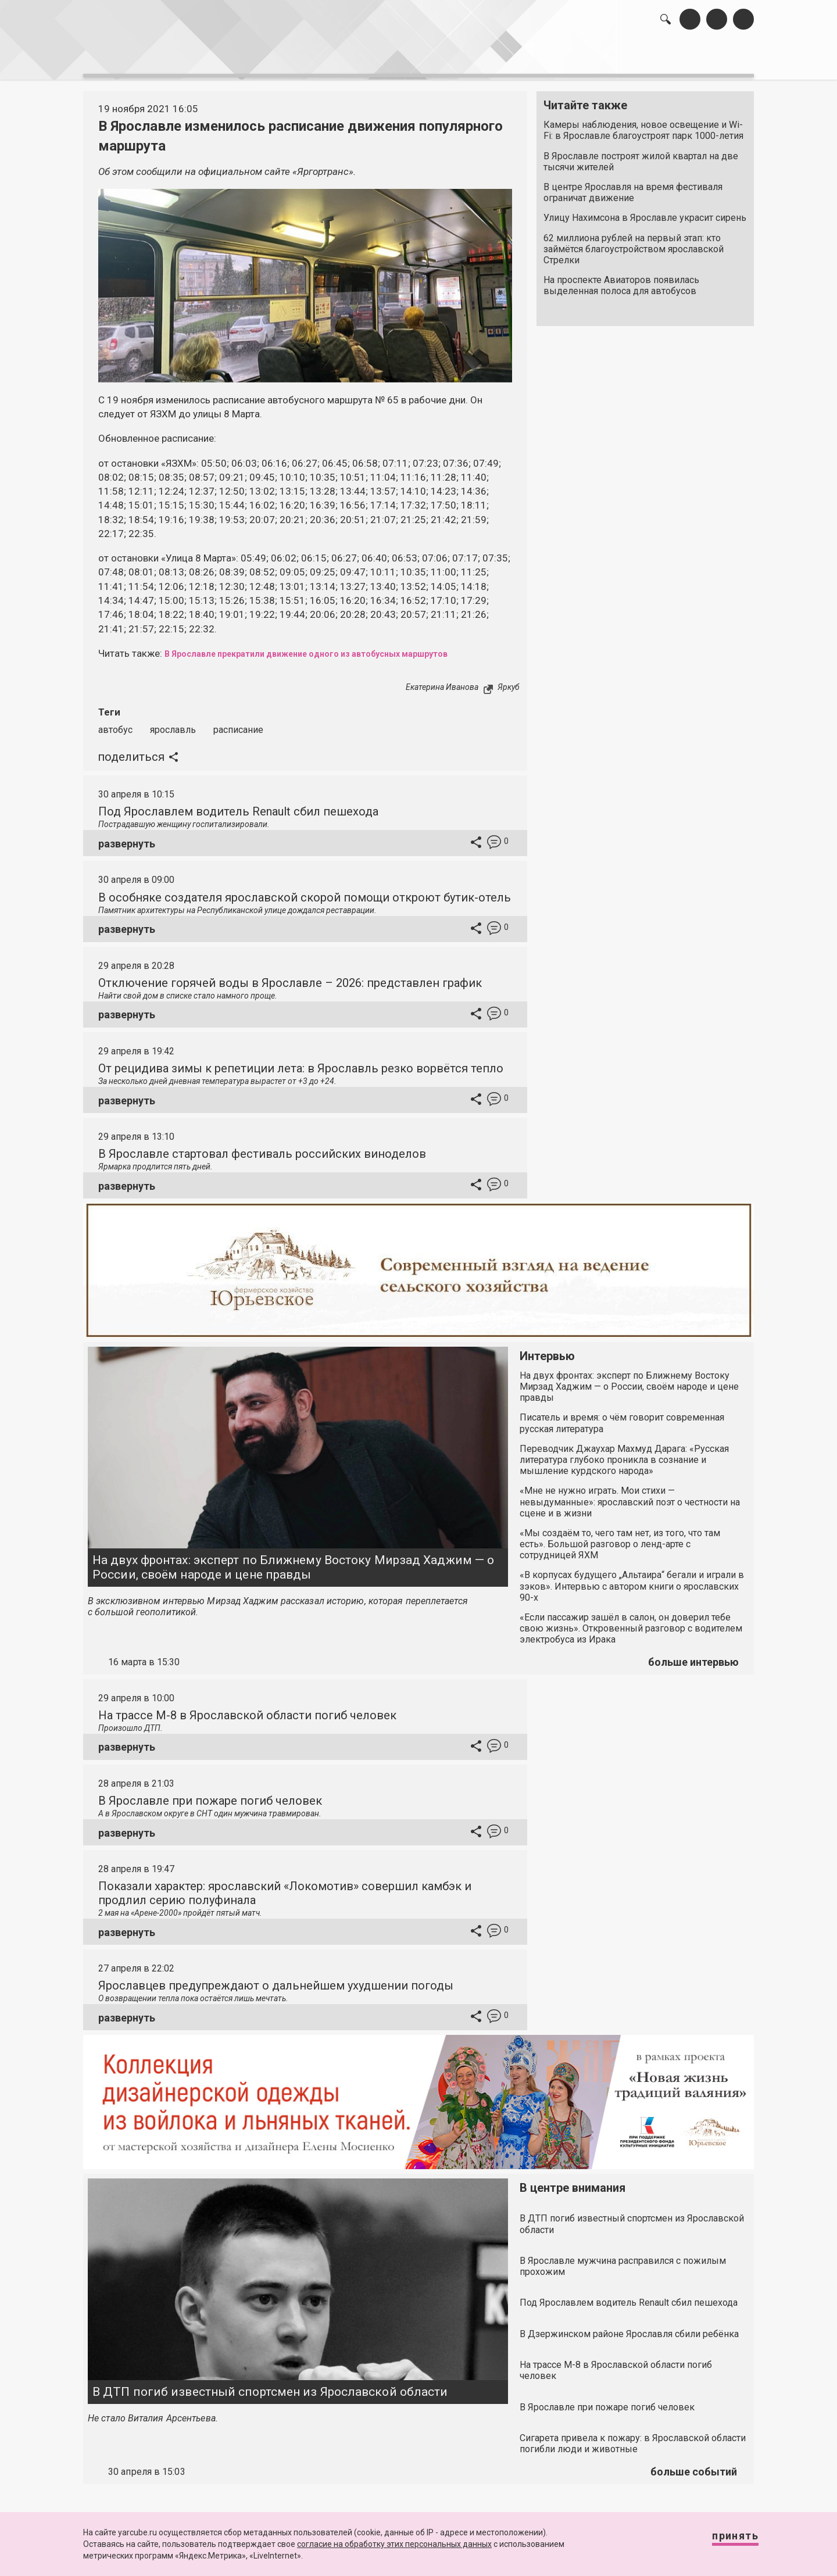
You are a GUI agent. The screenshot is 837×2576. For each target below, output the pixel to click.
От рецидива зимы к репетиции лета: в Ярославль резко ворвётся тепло (300, 1062)
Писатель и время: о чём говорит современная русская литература (622, 1417)
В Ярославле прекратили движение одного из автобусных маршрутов (334, 647)
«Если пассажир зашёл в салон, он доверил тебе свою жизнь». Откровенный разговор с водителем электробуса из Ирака (631, 1621)
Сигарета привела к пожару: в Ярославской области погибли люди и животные (633, 2437)
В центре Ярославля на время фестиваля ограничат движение (632, 187)
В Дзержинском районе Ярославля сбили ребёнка (629, 2327)
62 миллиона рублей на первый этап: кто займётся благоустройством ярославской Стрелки (633, 242)
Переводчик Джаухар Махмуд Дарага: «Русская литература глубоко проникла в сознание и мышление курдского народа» (624, 1453)
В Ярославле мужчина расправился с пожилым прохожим (623, 2260)
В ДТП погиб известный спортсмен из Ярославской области (270, 2385)
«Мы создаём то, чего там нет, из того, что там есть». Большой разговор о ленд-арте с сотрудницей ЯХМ (620, 1537)
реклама (704, 58)
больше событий (693, 2465)
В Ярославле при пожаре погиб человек (210, 1794)
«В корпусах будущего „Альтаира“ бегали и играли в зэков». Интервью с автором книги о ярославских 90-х (632, 1580)
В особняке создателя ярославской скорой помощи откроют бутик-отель (304, 891)
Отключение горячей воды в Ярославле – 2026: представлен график (290, 976)
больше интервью (693, 1656)
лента (247, 58)
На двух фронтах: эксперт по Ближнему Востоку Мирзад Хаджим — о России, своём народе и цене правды (293, 1561)
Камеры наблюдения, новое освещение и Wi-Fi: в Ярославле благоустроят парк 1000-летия (643, 124)
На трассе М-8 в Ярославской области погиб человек (247, 1709)
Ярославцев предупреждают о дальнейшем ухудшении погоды (275, 1980)
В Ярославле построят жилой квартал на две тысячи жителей (640, 155)
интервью (390, 58)
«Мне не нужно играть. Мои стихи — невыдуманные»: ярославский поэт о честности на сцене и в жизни (630, 1495)
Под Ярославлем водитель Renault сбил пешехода (238, 805)
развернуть (126, 837)
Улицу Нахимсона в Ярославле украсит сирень (644, 211)
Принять (724, 2540)
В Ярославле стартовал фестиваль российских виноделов (262, 1147)
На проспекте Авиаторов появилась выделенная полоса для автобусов (621, 280)
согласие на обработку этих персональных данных (394, 2544)
